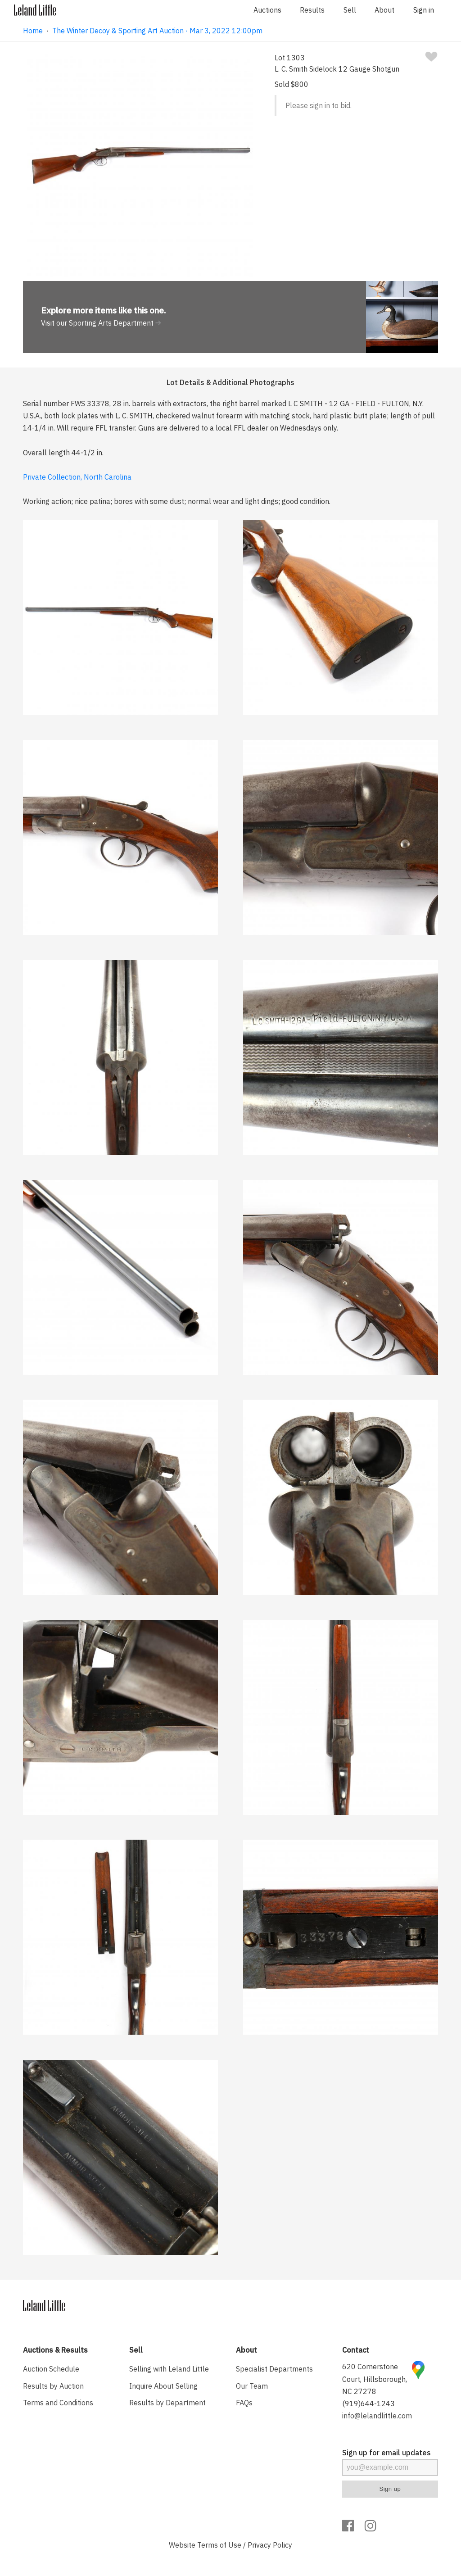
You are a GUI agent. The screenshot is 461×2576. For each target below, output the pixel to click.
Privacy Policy (270, 2544)
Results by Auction (53, 2385)
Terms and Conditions (58, 2402)
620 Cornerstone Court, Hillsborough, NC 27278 (374, 2378)
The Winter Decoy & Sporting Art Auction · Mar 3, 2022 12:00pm (157, 30)
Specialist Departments (274, 2368)
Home (33, 30)
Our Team (252, 2385)
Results (312, 9)
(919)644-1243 (368, 2403)
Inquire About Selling (163, 2385)
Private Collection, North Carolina (77, 476)
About (384, 9)
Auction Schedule (51, 2368)
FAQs (244, 2402)
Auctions (267, 9)
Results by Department (167, 2402)
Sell (349, 9)
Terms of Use (219, 2544)
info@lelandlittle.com (377, 2415)
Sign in (423, 9)
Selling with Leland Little (169, 2368)
